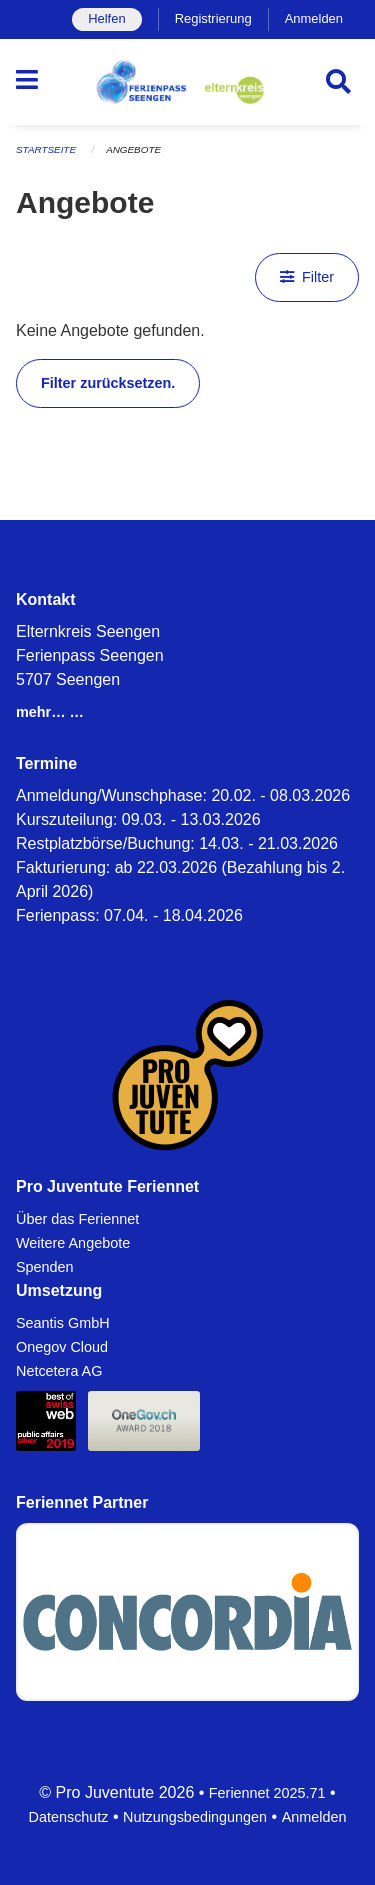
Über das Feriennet (77, 1219)
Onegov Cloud (62, 1347)
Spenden (45, 1267)
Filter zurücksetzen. (108, 383)
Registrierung (213, 18)
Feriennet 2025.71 (267, 1793)
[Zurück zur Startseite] (187, 82)
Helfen (106, 18)
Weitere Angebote (73, 1243)
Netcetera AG (59, 1371)
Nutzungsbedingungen (195, 1817)
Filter (307, 277)
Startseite (46, 149)
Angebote (133, 149)
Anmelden (314, 18)
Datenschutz (69, 1817)
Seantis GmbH (63, 1323)
